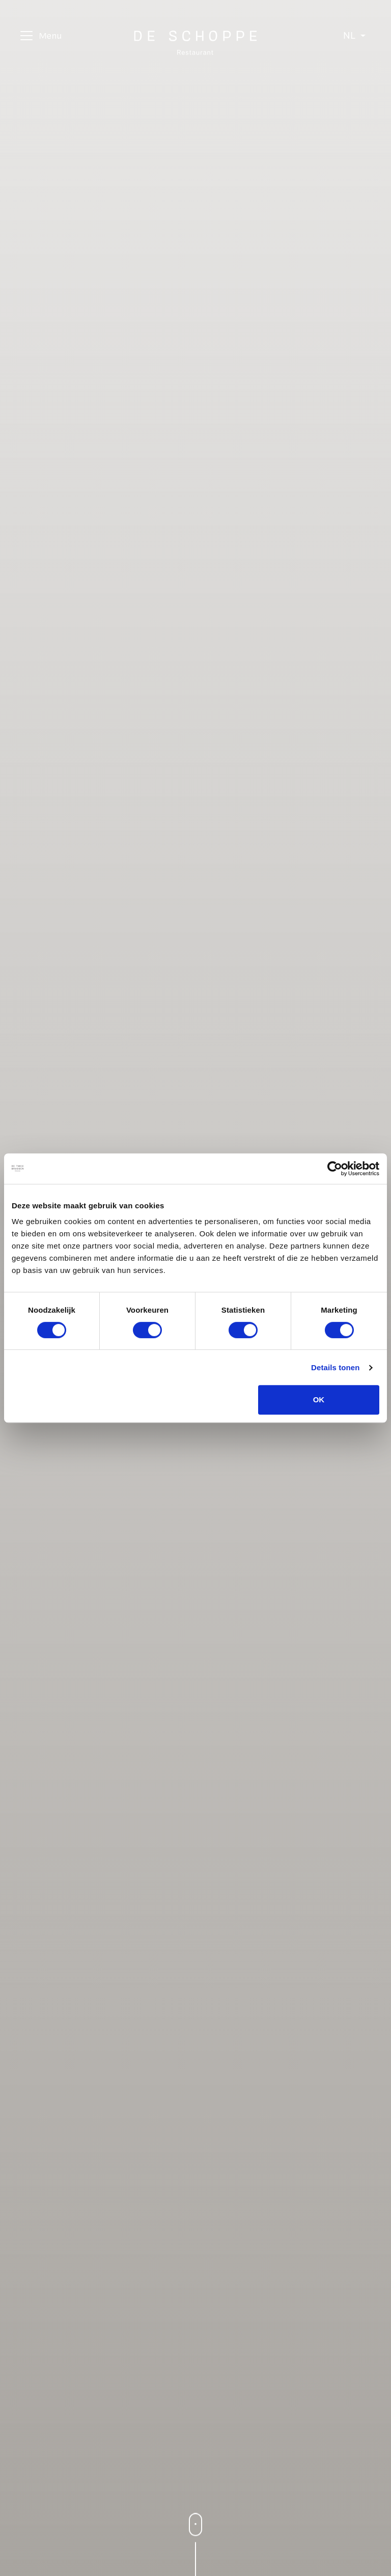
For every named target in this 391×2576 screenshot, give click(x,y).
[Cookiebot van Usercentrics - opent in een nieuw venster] (334, 1168)
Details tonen (335, 1367)
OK (319, 1399)
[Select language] (354, 35)
